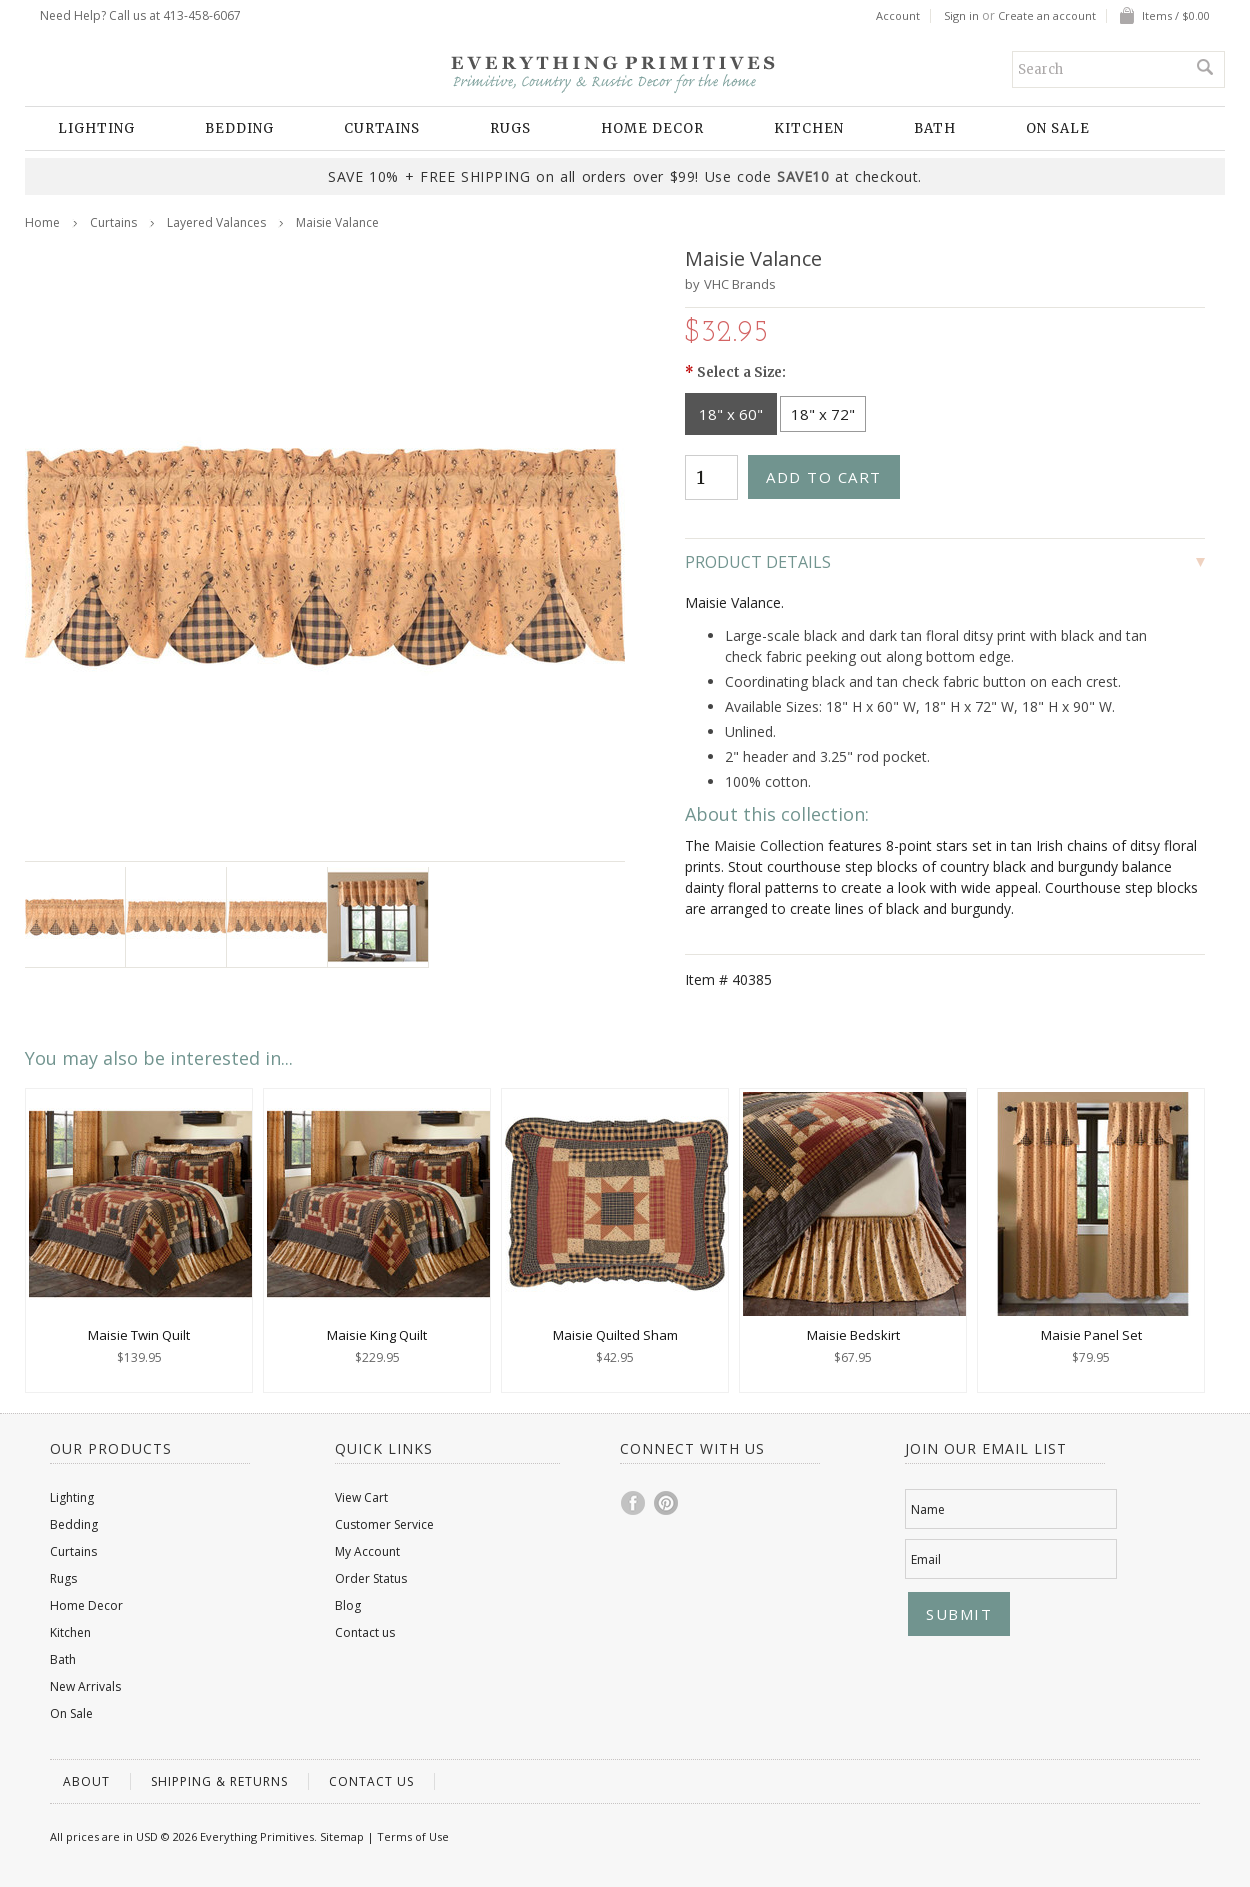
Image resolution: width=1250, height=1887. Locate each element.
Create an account (1047, 16)
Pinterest (667, 1503)
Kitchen (809, 128)
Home (42, 222)
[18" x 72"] (823, 414)
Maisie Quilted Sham (615, 1335)
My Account (367, 1551)
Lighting (96, 128)
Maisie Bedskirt (853, 1335)
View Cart (361, 1497)
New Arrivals (85, 1686)
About (86, 1781)
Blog (348, 1605)
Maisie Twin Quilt (139, 1335)
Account (898, 16)
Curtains (382, 128)
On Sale (1058, 128)
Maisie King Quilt (377, 1335)
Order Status (371, 1578)
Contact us (365, 1632)
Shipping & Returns (219, 1781)
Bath (935, 128)
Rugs (510, 128)
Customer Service (384, 1524)
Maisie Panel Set (1091, 1335)
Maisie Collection (769, 845)
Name (928, 1509)
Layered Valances (216, 222)
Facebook (634, 1503)
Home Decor (652, 128)
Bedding (239, 128)
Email (926, 1559)
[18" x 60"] (731, 414)
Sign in (961, 16)
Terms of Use (413, 1836)
